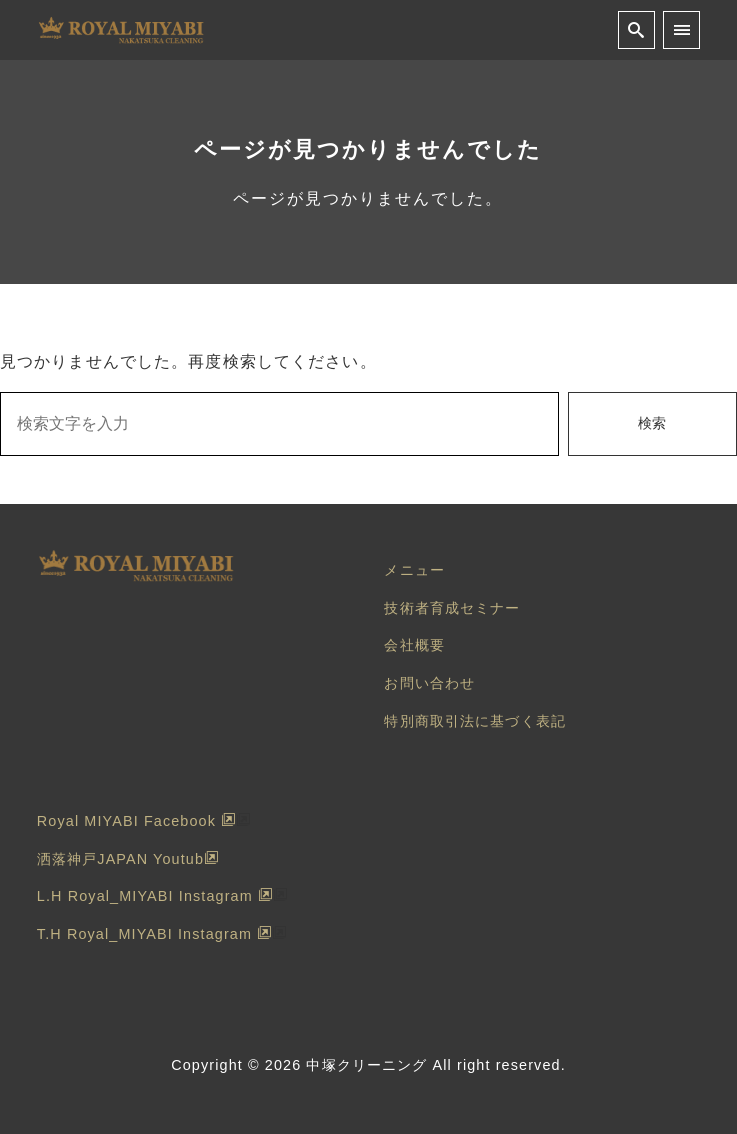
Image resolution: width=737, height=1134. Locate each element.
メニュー (414, 570)
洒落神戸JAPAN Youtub (128, 859)
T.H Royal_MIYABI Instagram (154, 934)
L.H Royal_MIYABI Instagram (155, 896)
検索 (652, 423)
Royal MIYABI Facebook (136, 821)
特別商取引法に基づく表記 (474, 721)
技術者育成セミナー (452, 608)
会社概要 (414, 645)
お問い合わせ (429, 683)
